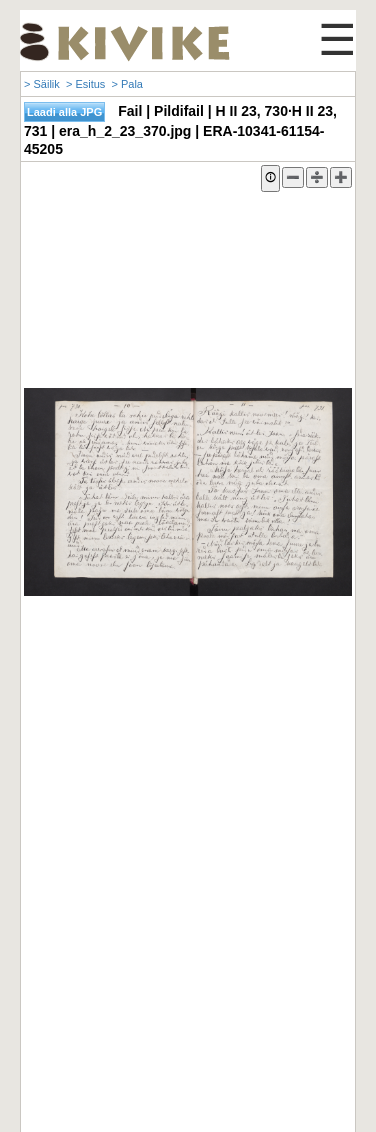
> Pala (127, 84)
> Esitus (85, 84)
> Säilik (42, 84)
